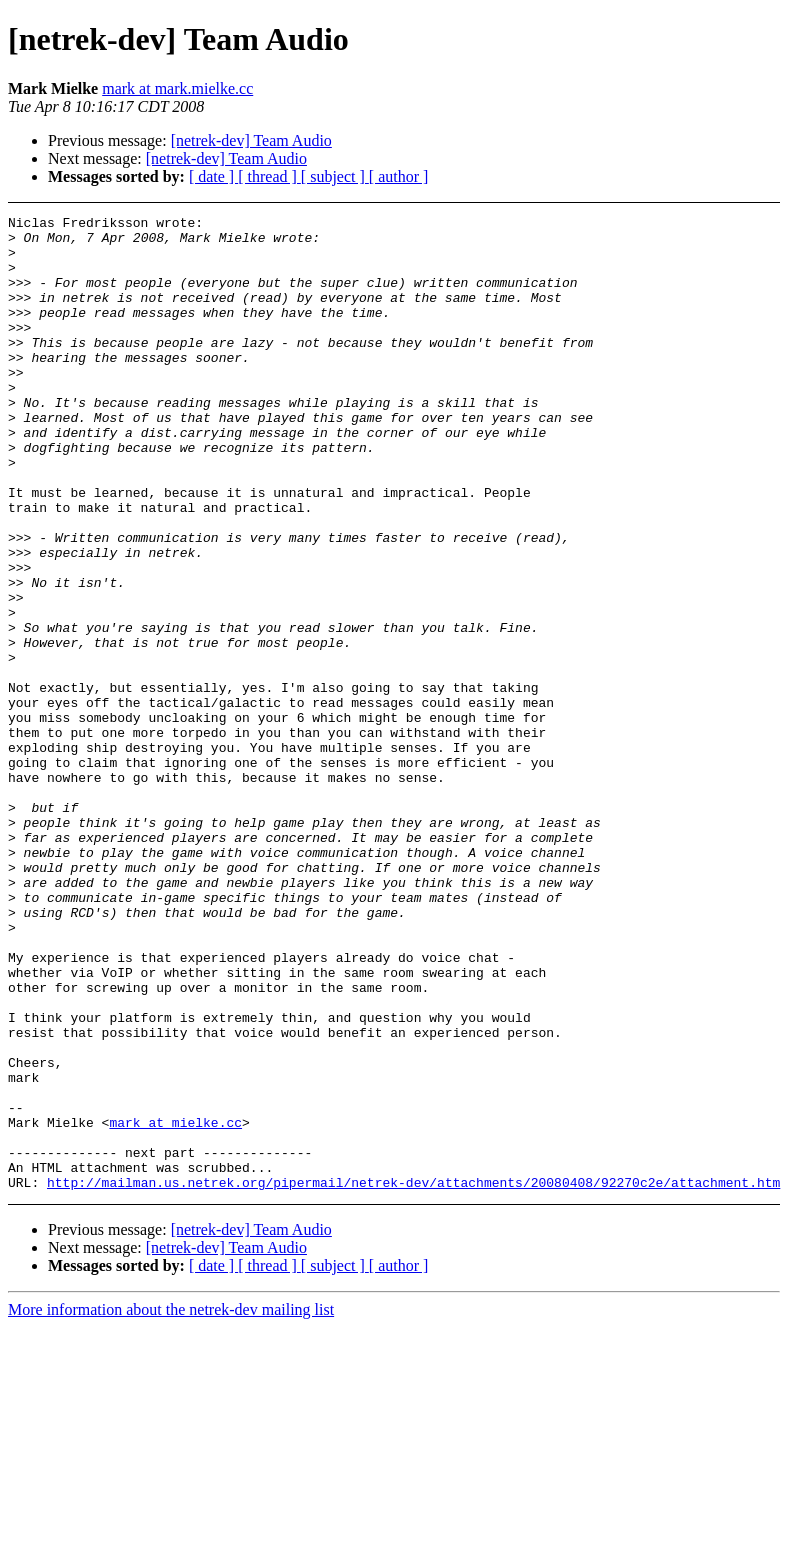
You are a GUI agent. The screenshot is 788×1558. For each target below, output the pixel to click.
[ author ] (399, 176)
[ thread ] (269, 176)
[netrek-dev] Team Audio (251, 140)
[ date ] (213, 176)
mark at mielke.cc (175, 1305)
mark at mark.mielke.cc (177, 88)
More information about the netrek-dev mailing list (171, 1504)
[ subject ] (335, 176)
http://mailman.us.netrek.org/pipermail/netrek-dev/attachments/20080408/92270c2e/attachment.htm (413, 1377)
